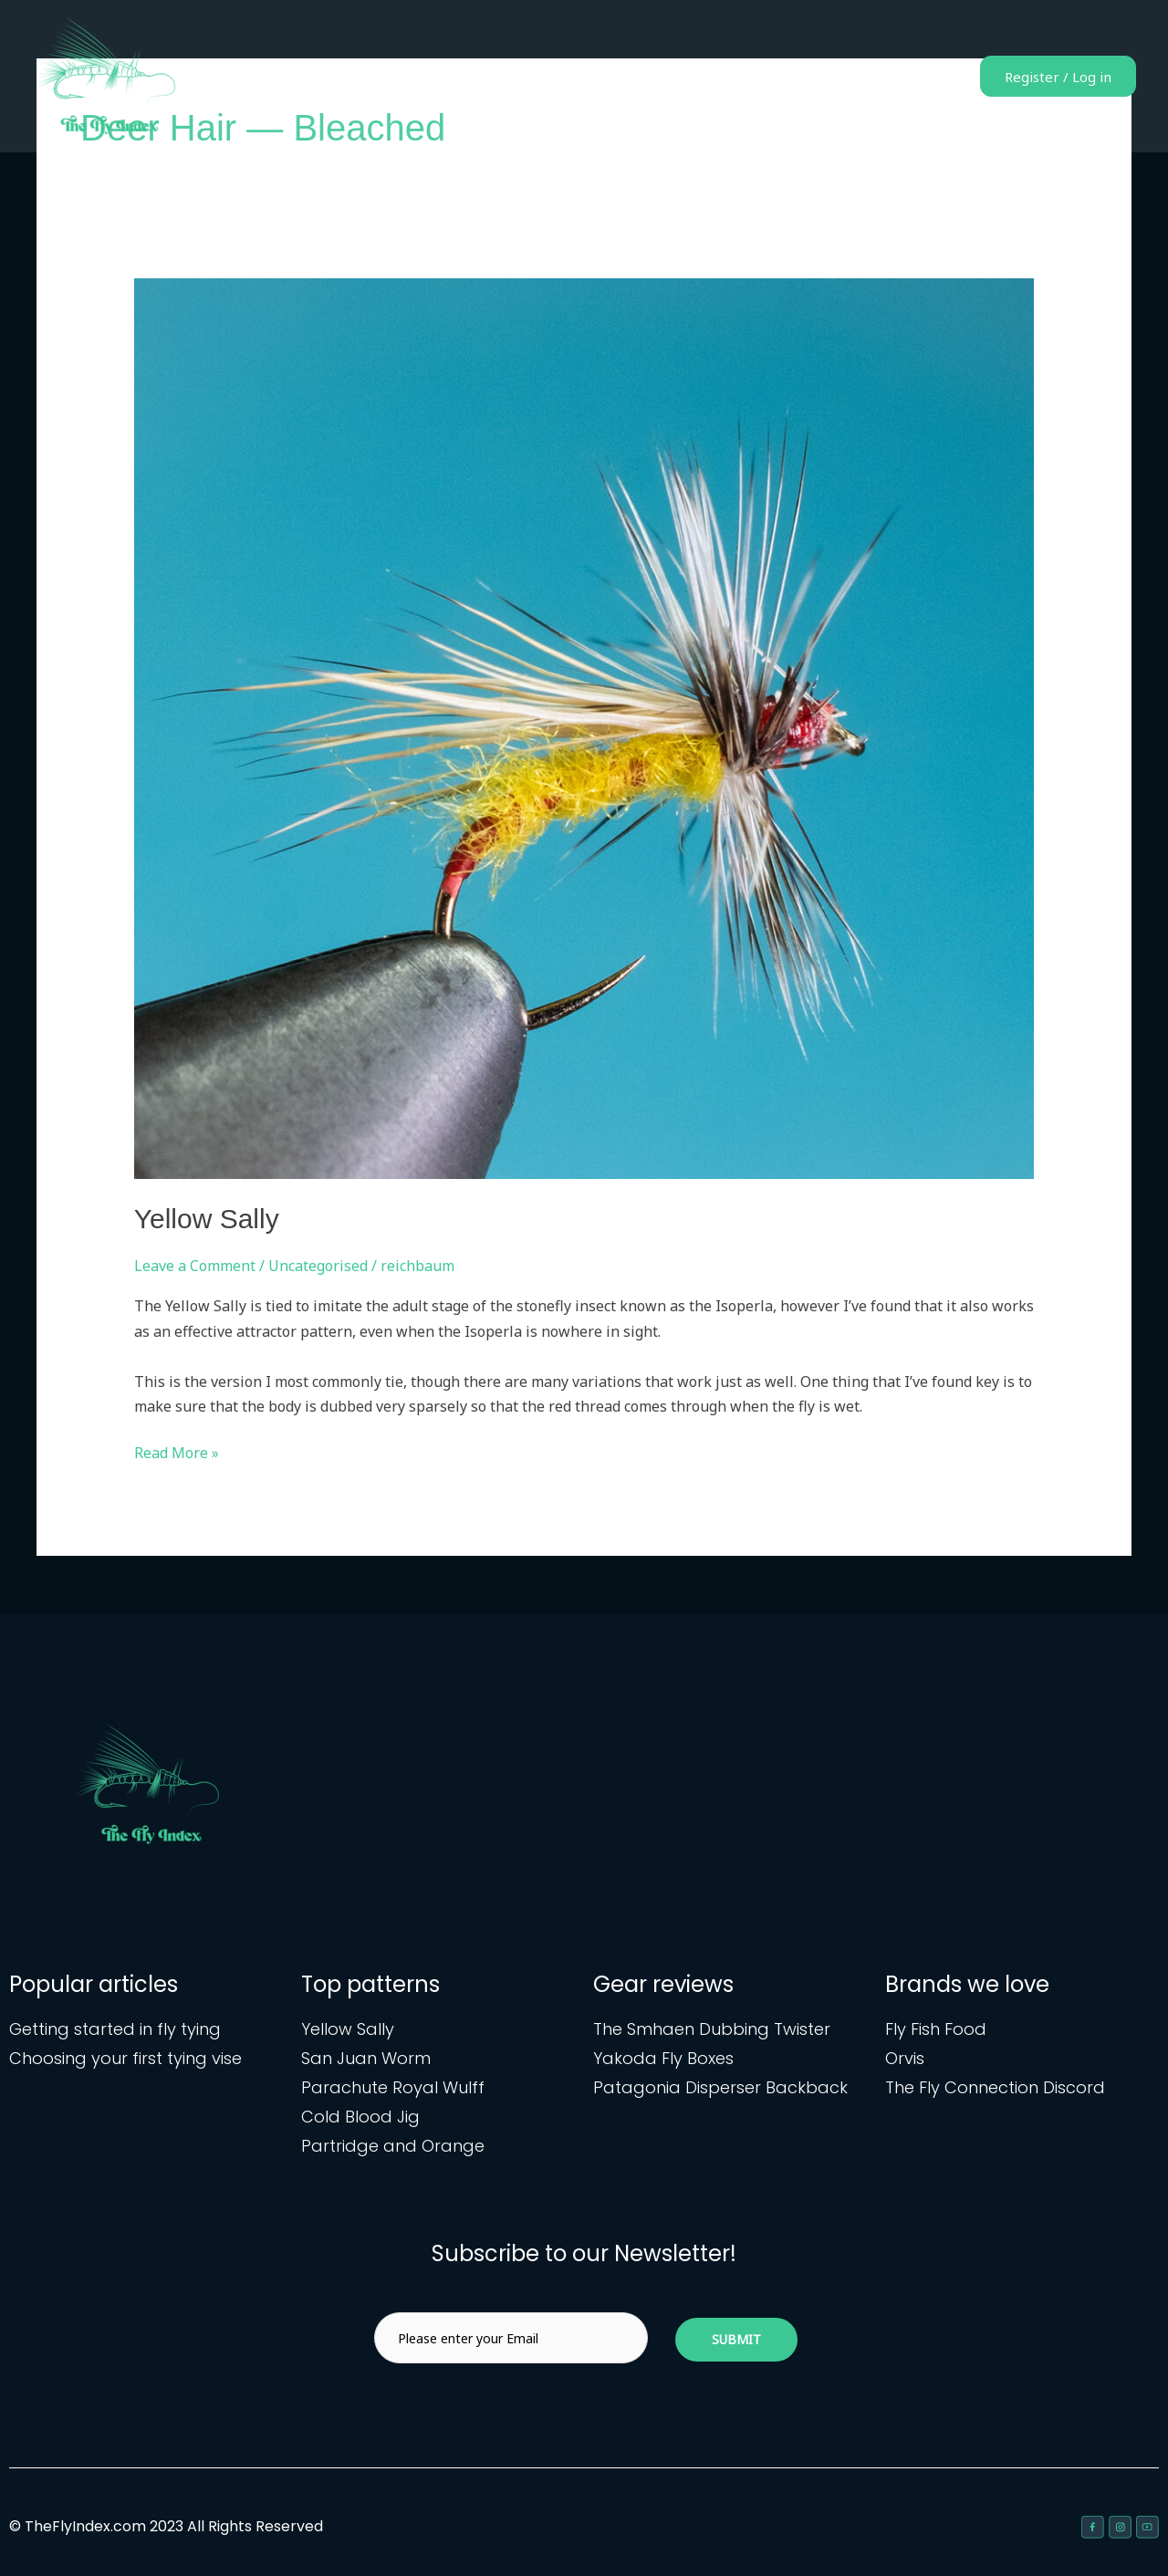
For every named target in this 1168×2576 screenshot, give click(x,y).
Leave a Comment (195, 1266)
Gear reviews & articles (860, 77)
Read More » (176, 1452)
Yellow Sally (206, 1219)
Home (631, 77)
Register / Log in (1049, 77)
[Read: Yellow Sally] (584, 727)
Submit (736, 2339)
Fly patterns (718, 77)
